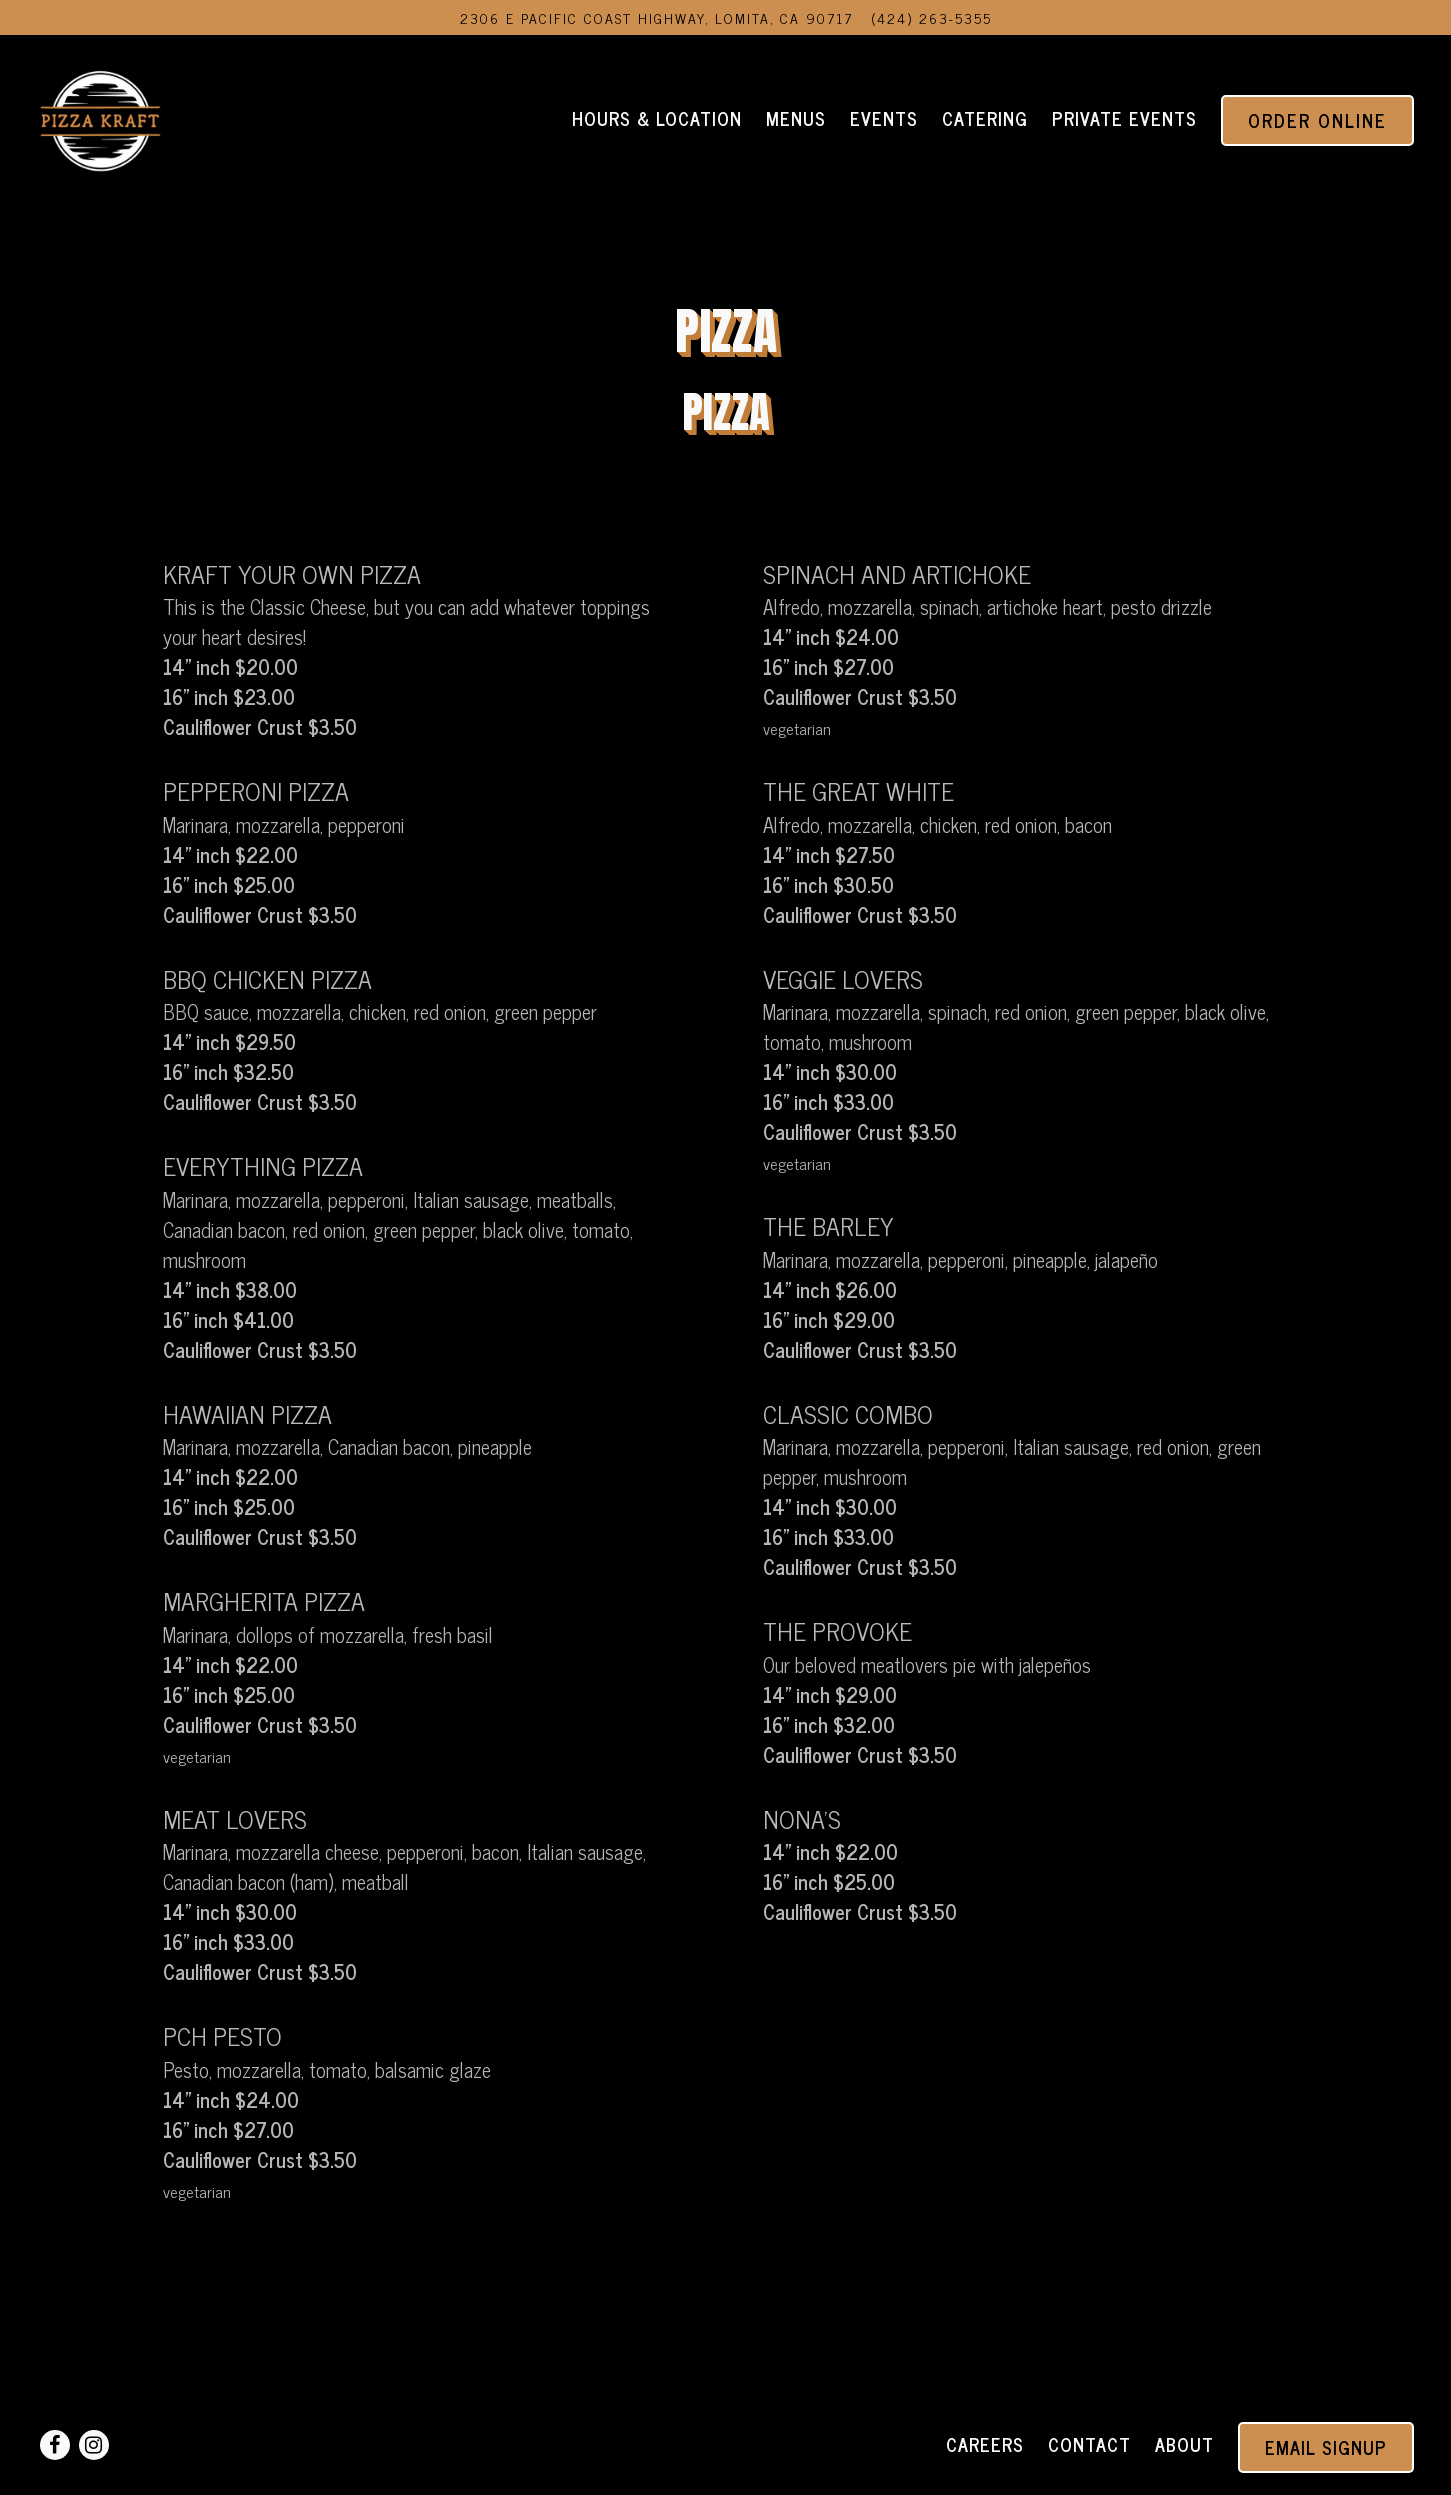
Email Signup (1326, 2447)
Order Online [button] (1317, 120)
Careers (985, 2444)
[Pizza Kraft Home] (100, 117)
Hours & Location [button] (657, 118)
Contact (1089, 2444)
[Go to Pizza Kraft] (656, 17)
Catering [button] (985, 118)
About (1184, 2444)
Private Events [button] (1124, 118)
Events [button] (884, 118)
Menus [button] (796, 118)
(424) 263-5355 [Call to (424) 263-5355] (931, 17)
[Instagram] (94, 2445)
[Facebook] (55, 2445)
